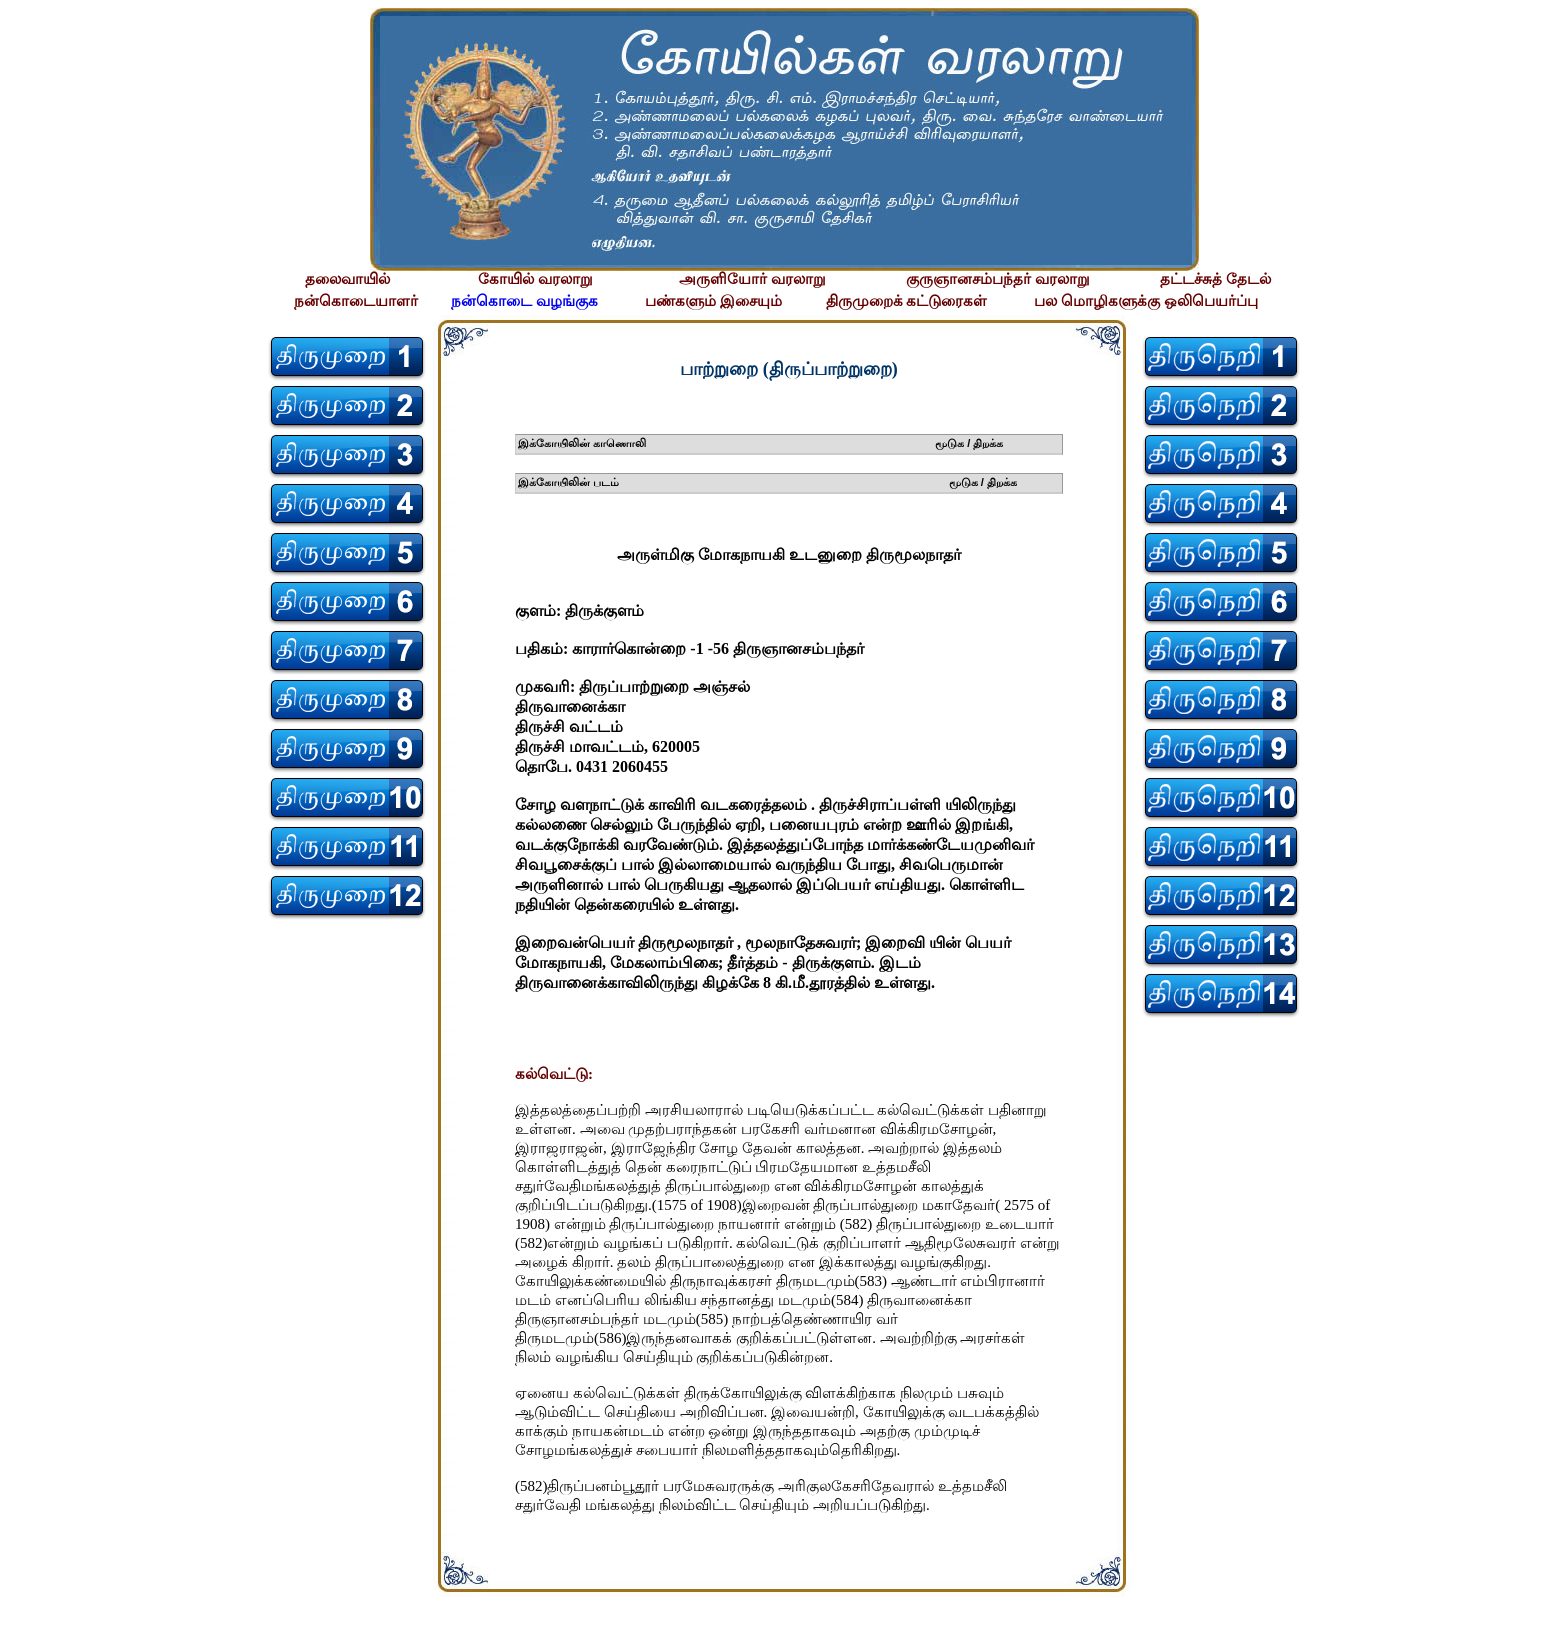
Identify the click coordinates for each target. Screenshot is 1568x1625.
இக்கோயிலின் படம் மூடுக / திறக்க (767, 482)
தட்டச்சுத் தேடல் (1215, 279)
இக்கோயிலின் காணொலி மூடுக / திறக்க (761, 443)
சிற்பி (27, 1605)
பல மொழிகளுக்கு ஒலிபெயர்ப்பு (1146, 301)
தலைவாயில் (347, 279)
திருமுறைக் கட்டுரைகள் (907, 301)
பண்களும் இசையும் (713, 301)
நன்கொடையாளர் (356, 301)
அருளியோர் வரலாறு (752, 279)
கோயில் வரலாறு (535, 279)
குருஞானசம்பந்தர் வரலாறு (998, 279)
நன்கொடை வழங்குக (524, 301)
